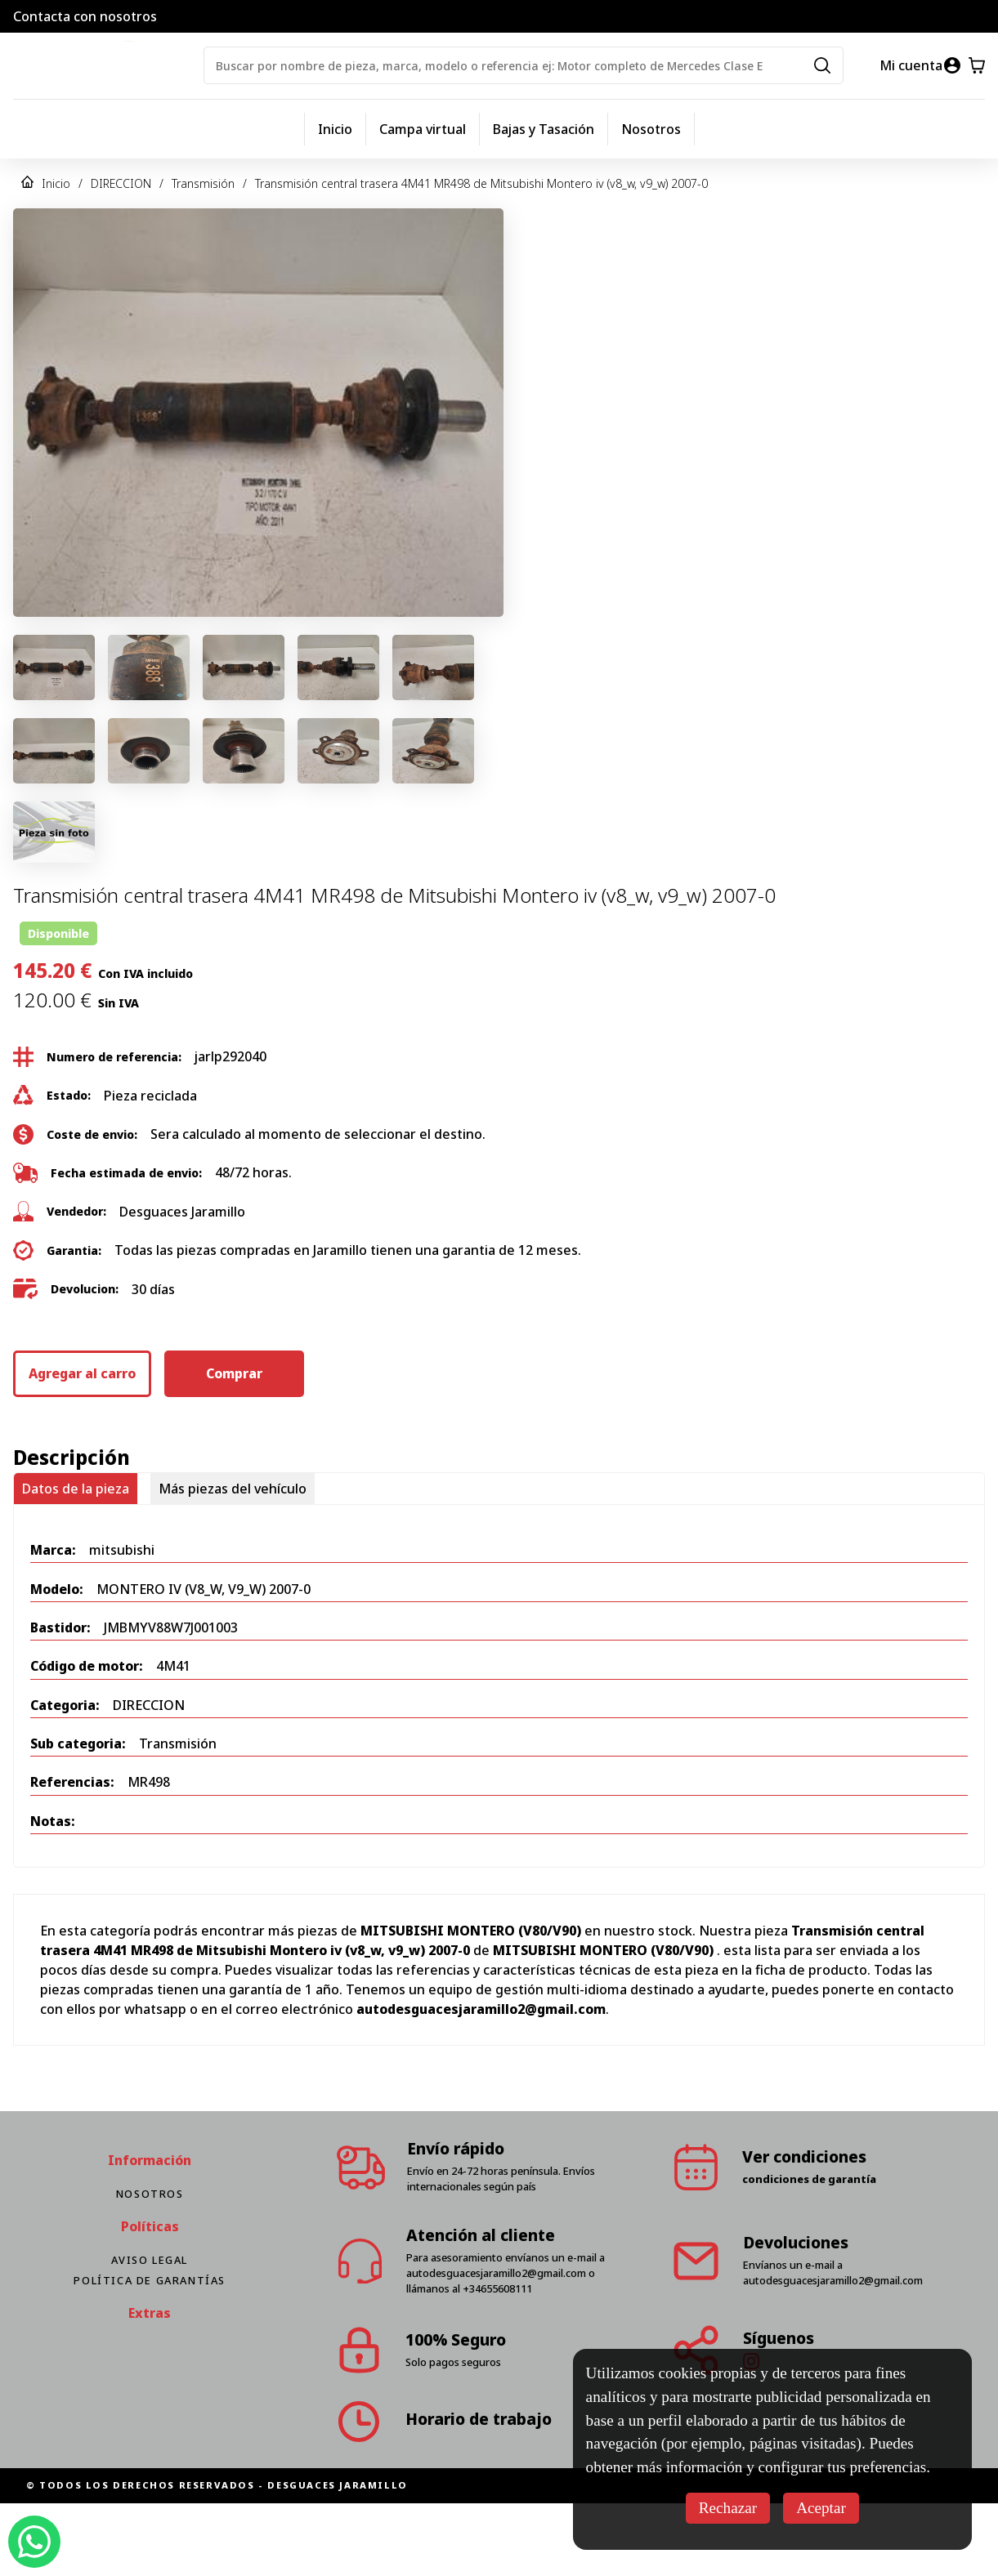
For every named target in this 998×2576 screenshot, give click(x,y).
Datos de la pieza (75, 1489)
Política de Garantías (150, 2280)
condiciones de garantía (809, 2179)
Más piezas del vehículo (233, 1489)
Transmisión (203, 183)
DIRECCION (121, 183)
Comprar (234, 1373)
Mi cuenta (910, 65)
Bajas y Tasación (543, 129)
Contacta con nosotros (85, 16)
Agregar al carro (82, 1373)
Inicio (335, 129)
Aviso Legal (149, 2259)
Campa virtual (422, 129)
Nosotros (651, 129)
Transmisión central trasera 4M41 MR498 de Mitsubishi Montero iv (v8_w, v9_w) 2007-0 (481, 183)
